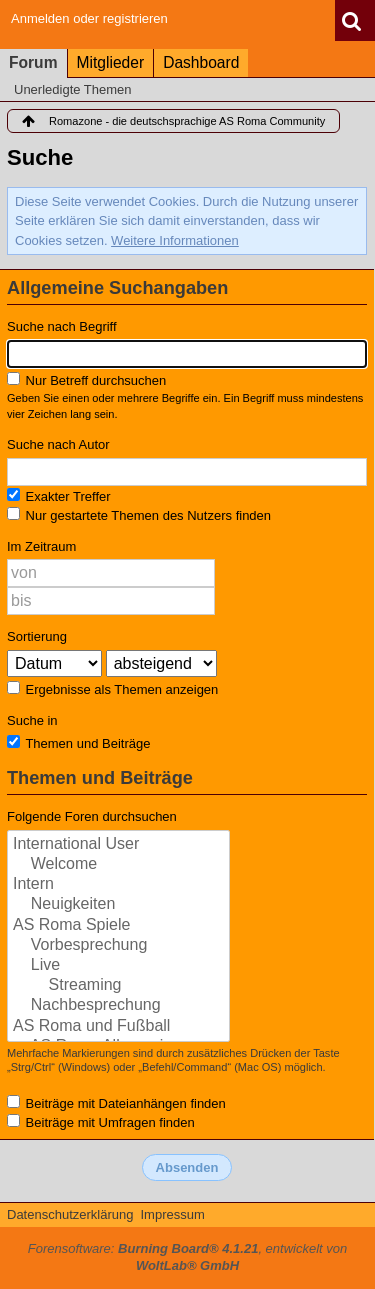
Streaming (118, 986)
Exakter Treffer (59, 496)
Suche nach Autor (58, 444)
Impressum (172, 1214)
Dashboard (201, 62)
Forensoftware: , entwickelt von (188, 1257)
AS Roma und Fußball (118, 1027)
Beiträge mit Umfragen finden (101, 1122)
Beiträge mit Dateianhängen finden (116, 1103)
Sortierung (37, 636)
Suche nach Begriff (62, 326)
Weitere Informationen (175, 240)
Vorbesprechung (118, 946)
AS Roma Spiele (118, 926)
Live (118, 966)
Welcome (118, 865)
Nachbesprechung (118, 1006)
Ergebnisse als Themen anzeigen (112, 689)
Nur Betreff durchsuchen (86, 380)
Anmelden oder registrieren (89, 18)
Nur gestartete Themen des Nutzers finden (139, 515)
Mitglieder (111, 62)
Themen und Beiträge (78, 743)
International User (118, 845)
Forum (33, 62)
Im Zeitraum (41, 546)
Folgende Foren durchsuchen (92, 816)
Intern (118, 885)
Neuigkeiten (118, 905)
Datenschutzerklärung (70, 1214)
